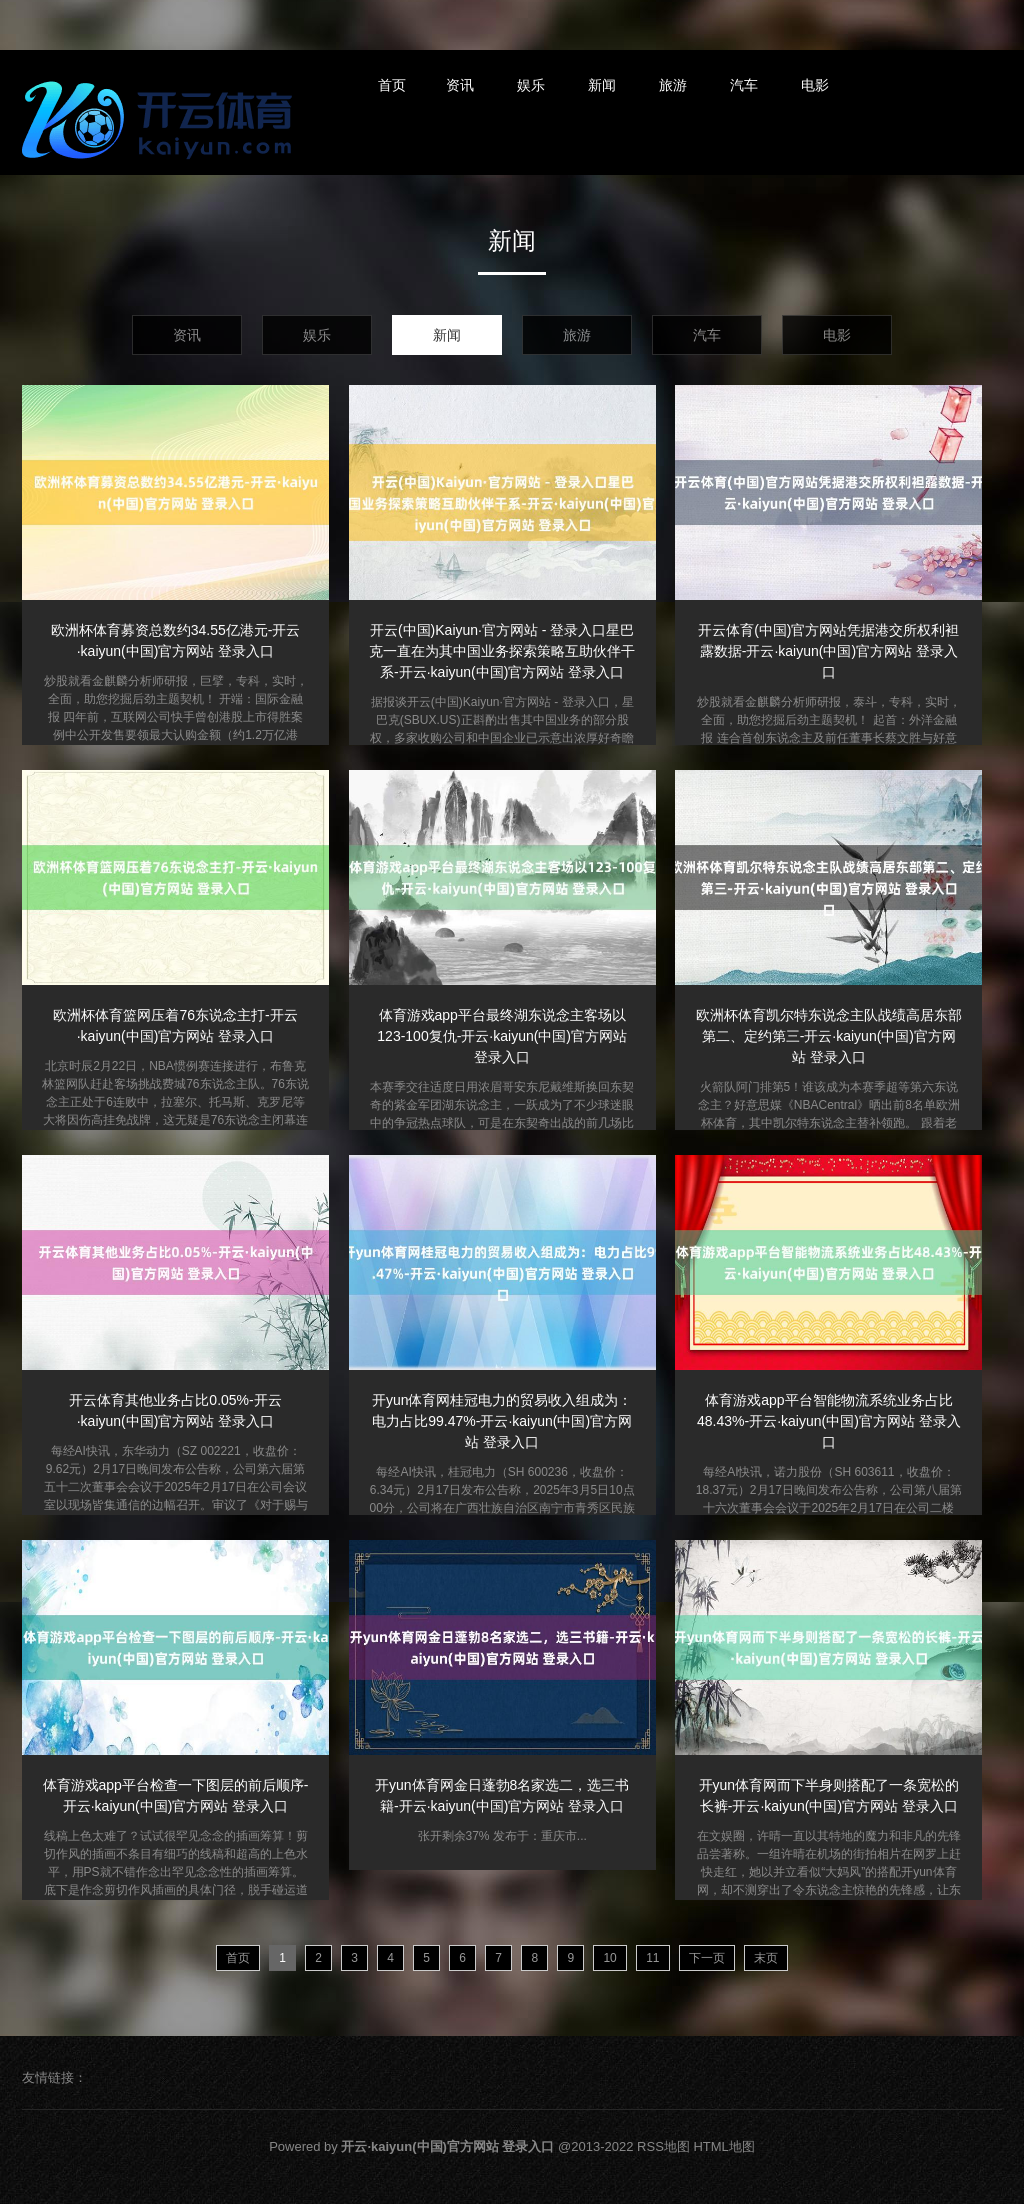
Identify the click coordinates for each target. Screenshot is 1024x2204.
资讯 (460, 85)
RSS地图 (663, 2146)
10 (609, 1958)
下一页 (707, 1958)
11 (652, 1958)
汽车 (744, 85)
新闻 (602, 85)
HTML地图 (723, 2146)
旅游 (673, 85)
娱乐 (531, 85)
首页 (392, 85)
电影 (815, 85)
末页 (766, 1958)
